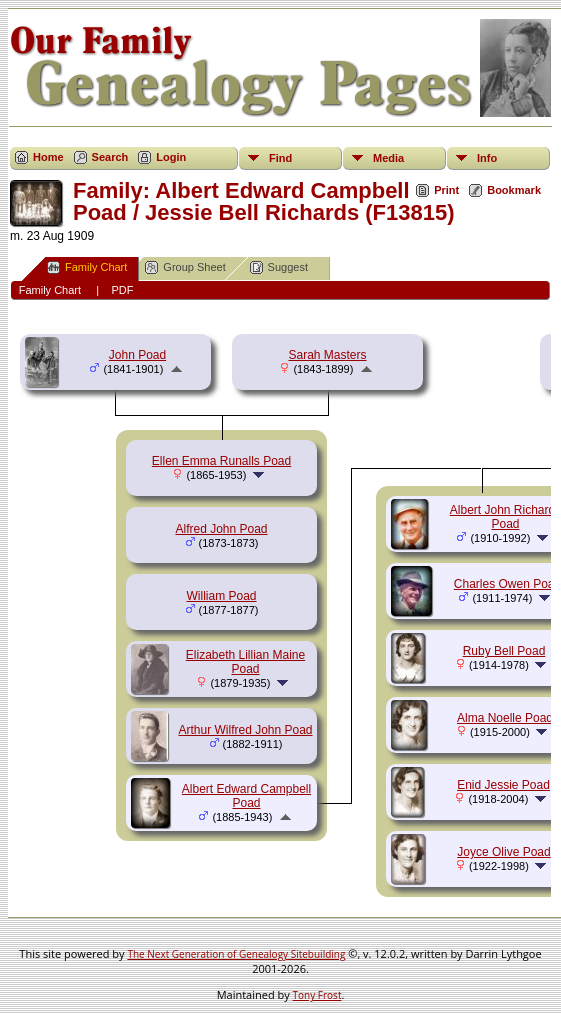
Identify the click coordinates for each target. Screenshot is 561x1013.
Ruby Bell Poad (504, 651)
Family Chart (87, 267)
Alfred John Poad (221, 529)
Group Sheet (185, 267)
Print (446, 190)
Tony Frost (317, 995)
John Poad (137, 355)
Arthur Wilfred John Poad (245, 730)
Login (171, 157)
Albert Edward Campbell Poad (246, 796)
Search (110, 157)
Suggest (279, 267)
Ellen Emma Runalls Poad (221, 461)
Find (280, 158)
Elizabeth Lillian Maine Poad (245, 662)
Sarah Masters (327, 355)
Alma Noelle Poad (505, 718)
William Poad (221, 596)
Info (487, 158)
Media (388, 158)
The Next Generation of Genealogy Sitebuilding (236, 954)
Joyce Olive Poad (503, 852)
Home (48, 157)
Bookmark (514, 190)
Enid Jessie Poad (503, 785)
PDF (122, 290)
